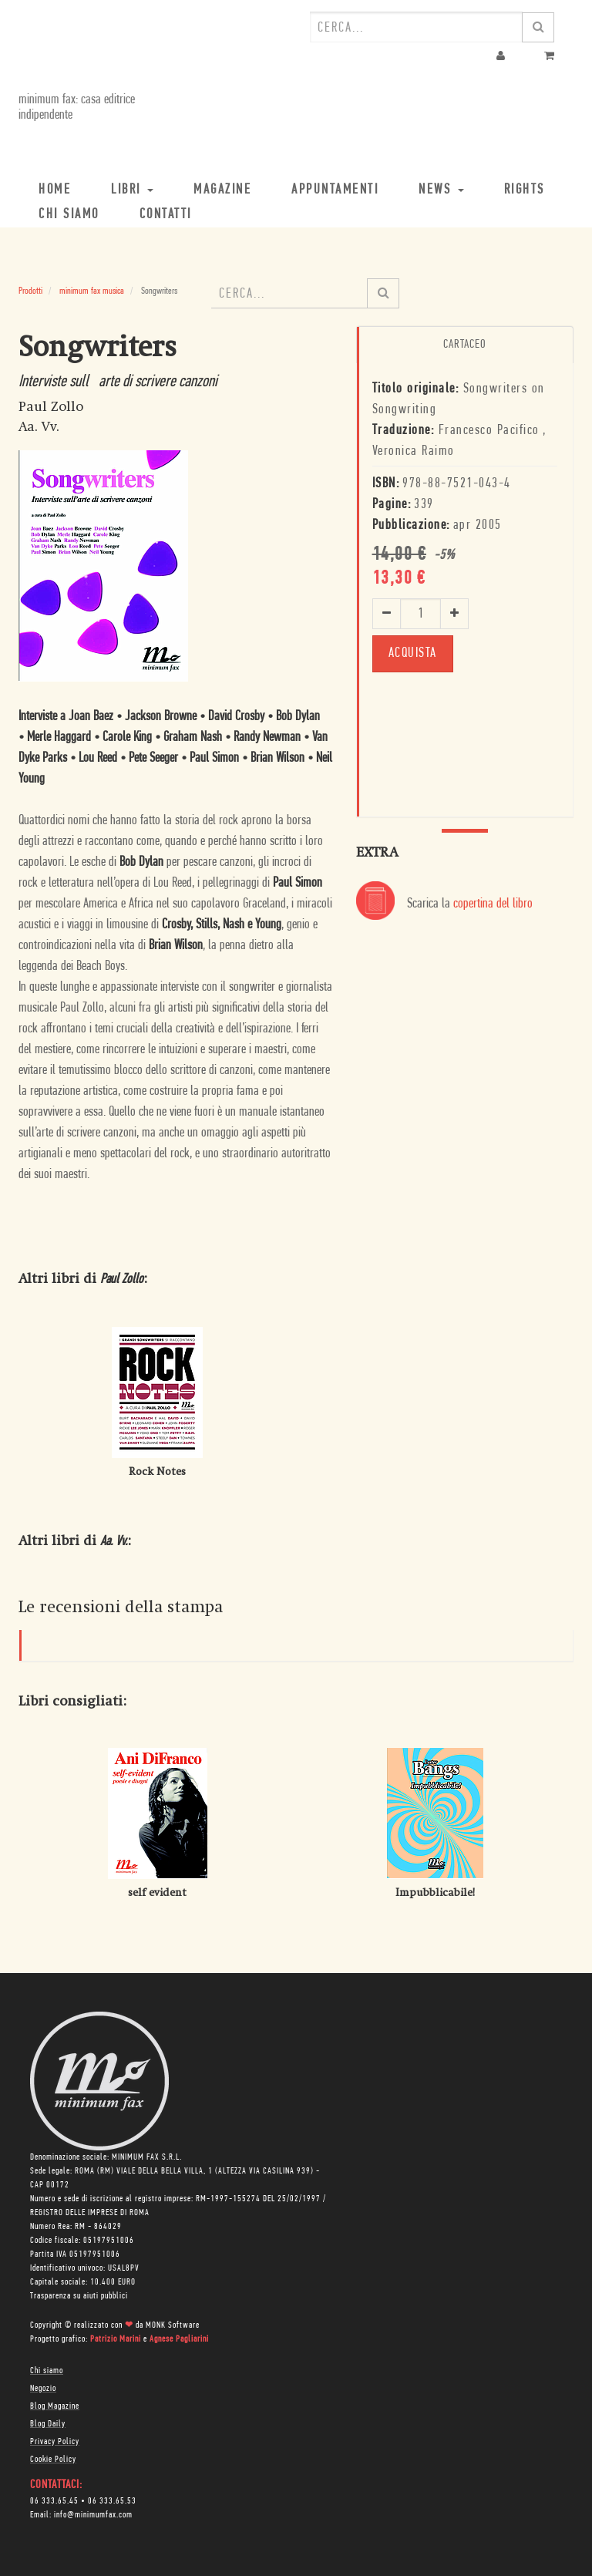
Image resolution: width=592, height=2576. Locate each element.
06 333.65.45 (54, 2501)
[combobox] (416, 27)
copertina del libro (493, 904)
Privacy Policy (54, 2441)
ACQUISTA (412, 653)
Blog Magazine (54, 2406)
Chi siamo (46, 2371)
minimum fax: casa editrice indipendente (76, 108)
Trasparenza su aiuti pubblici (79, 2296)
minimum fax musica (91, 291)
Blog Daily (48, 2424)
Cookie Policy (53, 2459)
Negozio (43, 2388)
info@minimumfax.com (93, 2515)
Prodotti (30, 291)
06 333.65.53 (112, 2501)
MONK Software (173, 2325)
